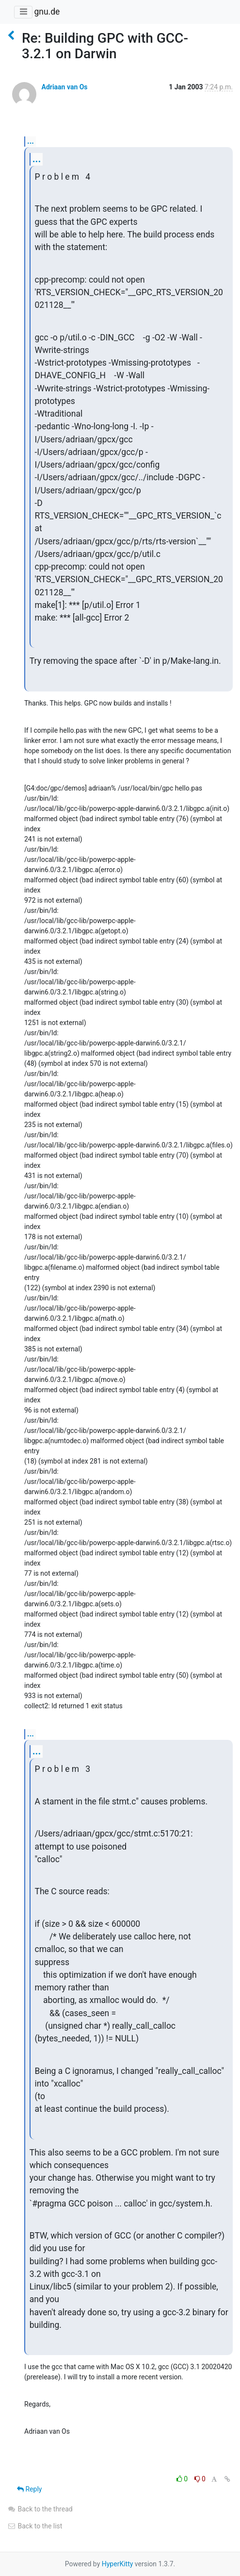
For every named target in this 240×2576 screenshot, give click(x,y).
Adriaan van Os (64, 87)
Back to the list (34, 2526)
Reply (29, 2489)
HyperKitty (117, 2564)
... (30, 141)
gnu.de (47, 12)
